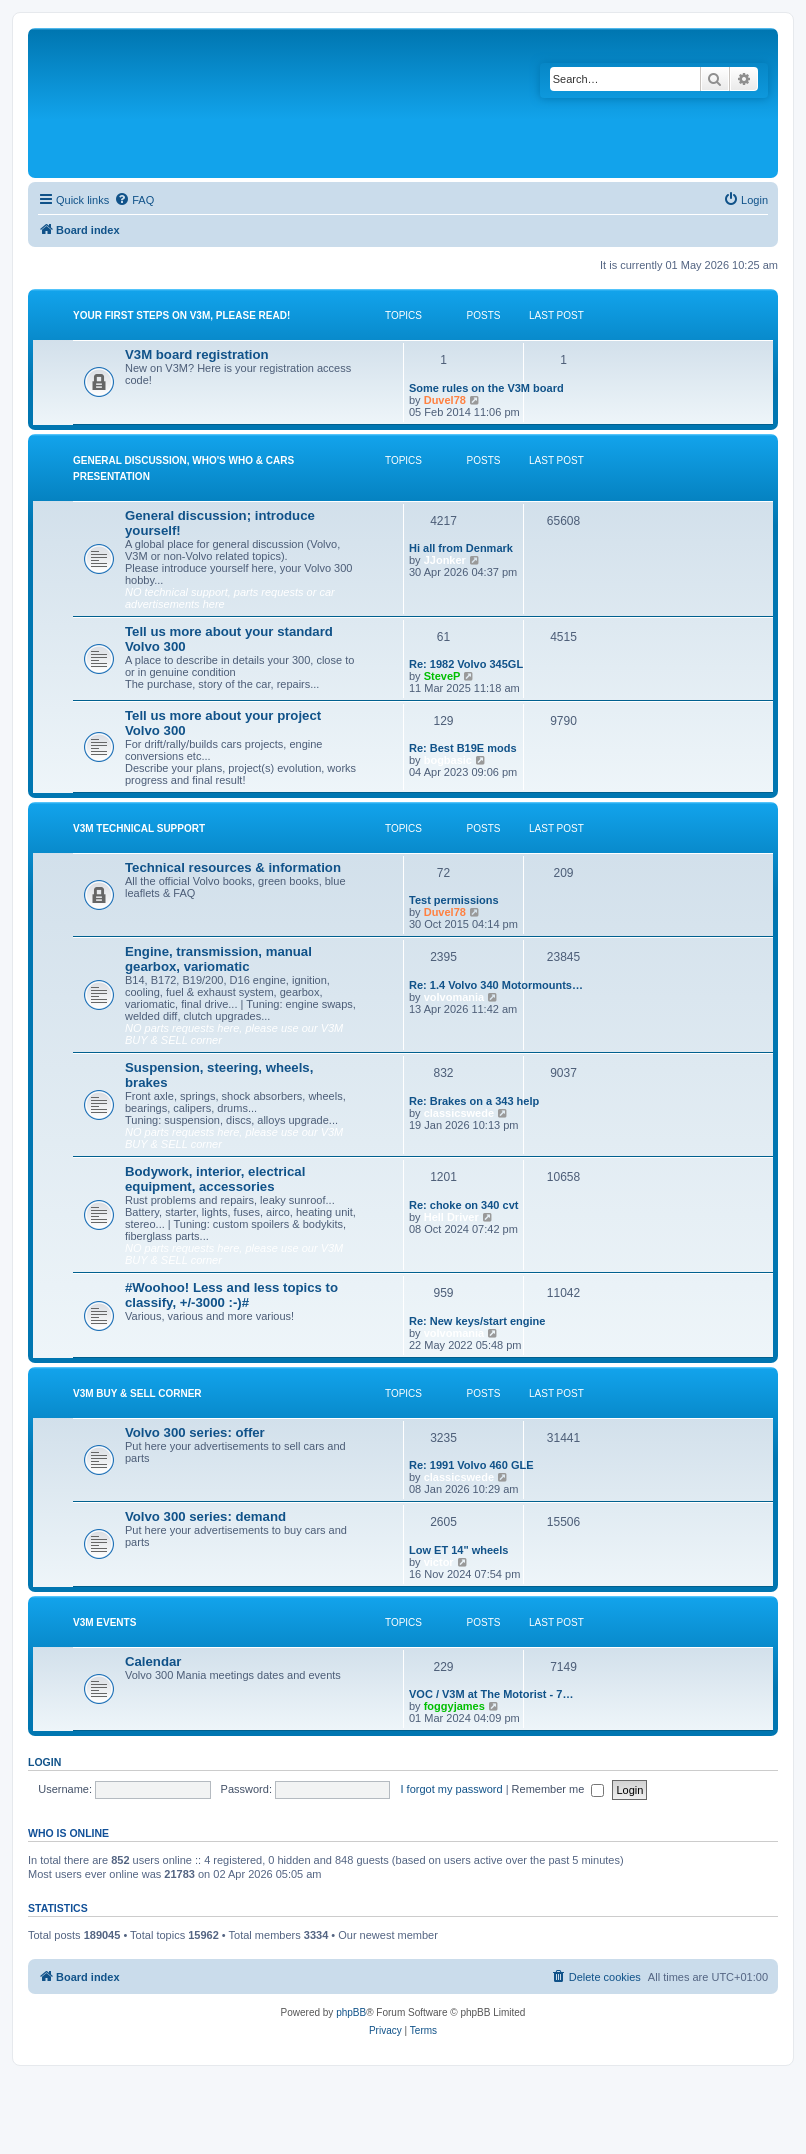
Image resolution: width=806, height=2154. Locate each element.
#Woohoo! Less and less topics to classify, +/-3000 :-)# (231, 1295)
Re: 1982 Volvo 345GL (466, 664)
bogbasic (448, 760)
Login (44, 1762)
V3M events (104, 1622)
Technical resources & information (233, 867)
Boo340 (461, 1935)
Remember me (558, 1789)
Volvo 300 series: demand (205, 1516)
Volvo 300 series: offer (195, 1432)
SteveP (442, 676)
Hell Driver (451, 1217)
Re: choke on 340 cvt (463, 1205)
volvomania (454, 997)
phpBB (351, 2012)
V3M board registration (197, 354)
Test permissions (454, 900)
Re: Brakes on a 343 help (474, 1101)
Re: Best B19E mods (463, 748)
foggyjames (454, 1706)
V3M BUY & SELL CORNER (137, 1393)
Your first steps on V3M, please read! (181, 315)
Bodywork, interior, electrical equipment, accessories (215, 1179)
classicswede (459, 1113)
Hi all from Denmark (461, 548)
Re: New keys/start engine (477, 1321)
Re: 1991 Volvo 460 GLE (471, 1465)
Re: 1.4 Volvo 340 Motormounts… (496, 985)
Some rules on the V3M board (486, 388)
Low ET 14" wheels (458, 1550)
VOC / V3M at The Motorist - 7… (491, 1694)
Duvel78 (445, 400)
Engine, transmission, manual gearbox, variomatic (218, 959)
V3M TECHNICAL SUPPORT (139, 828)
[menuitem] (134, 200)
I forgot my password (452, 1789)
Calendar (153, 1661)
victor (439, 1562)
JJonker (445, 560)
